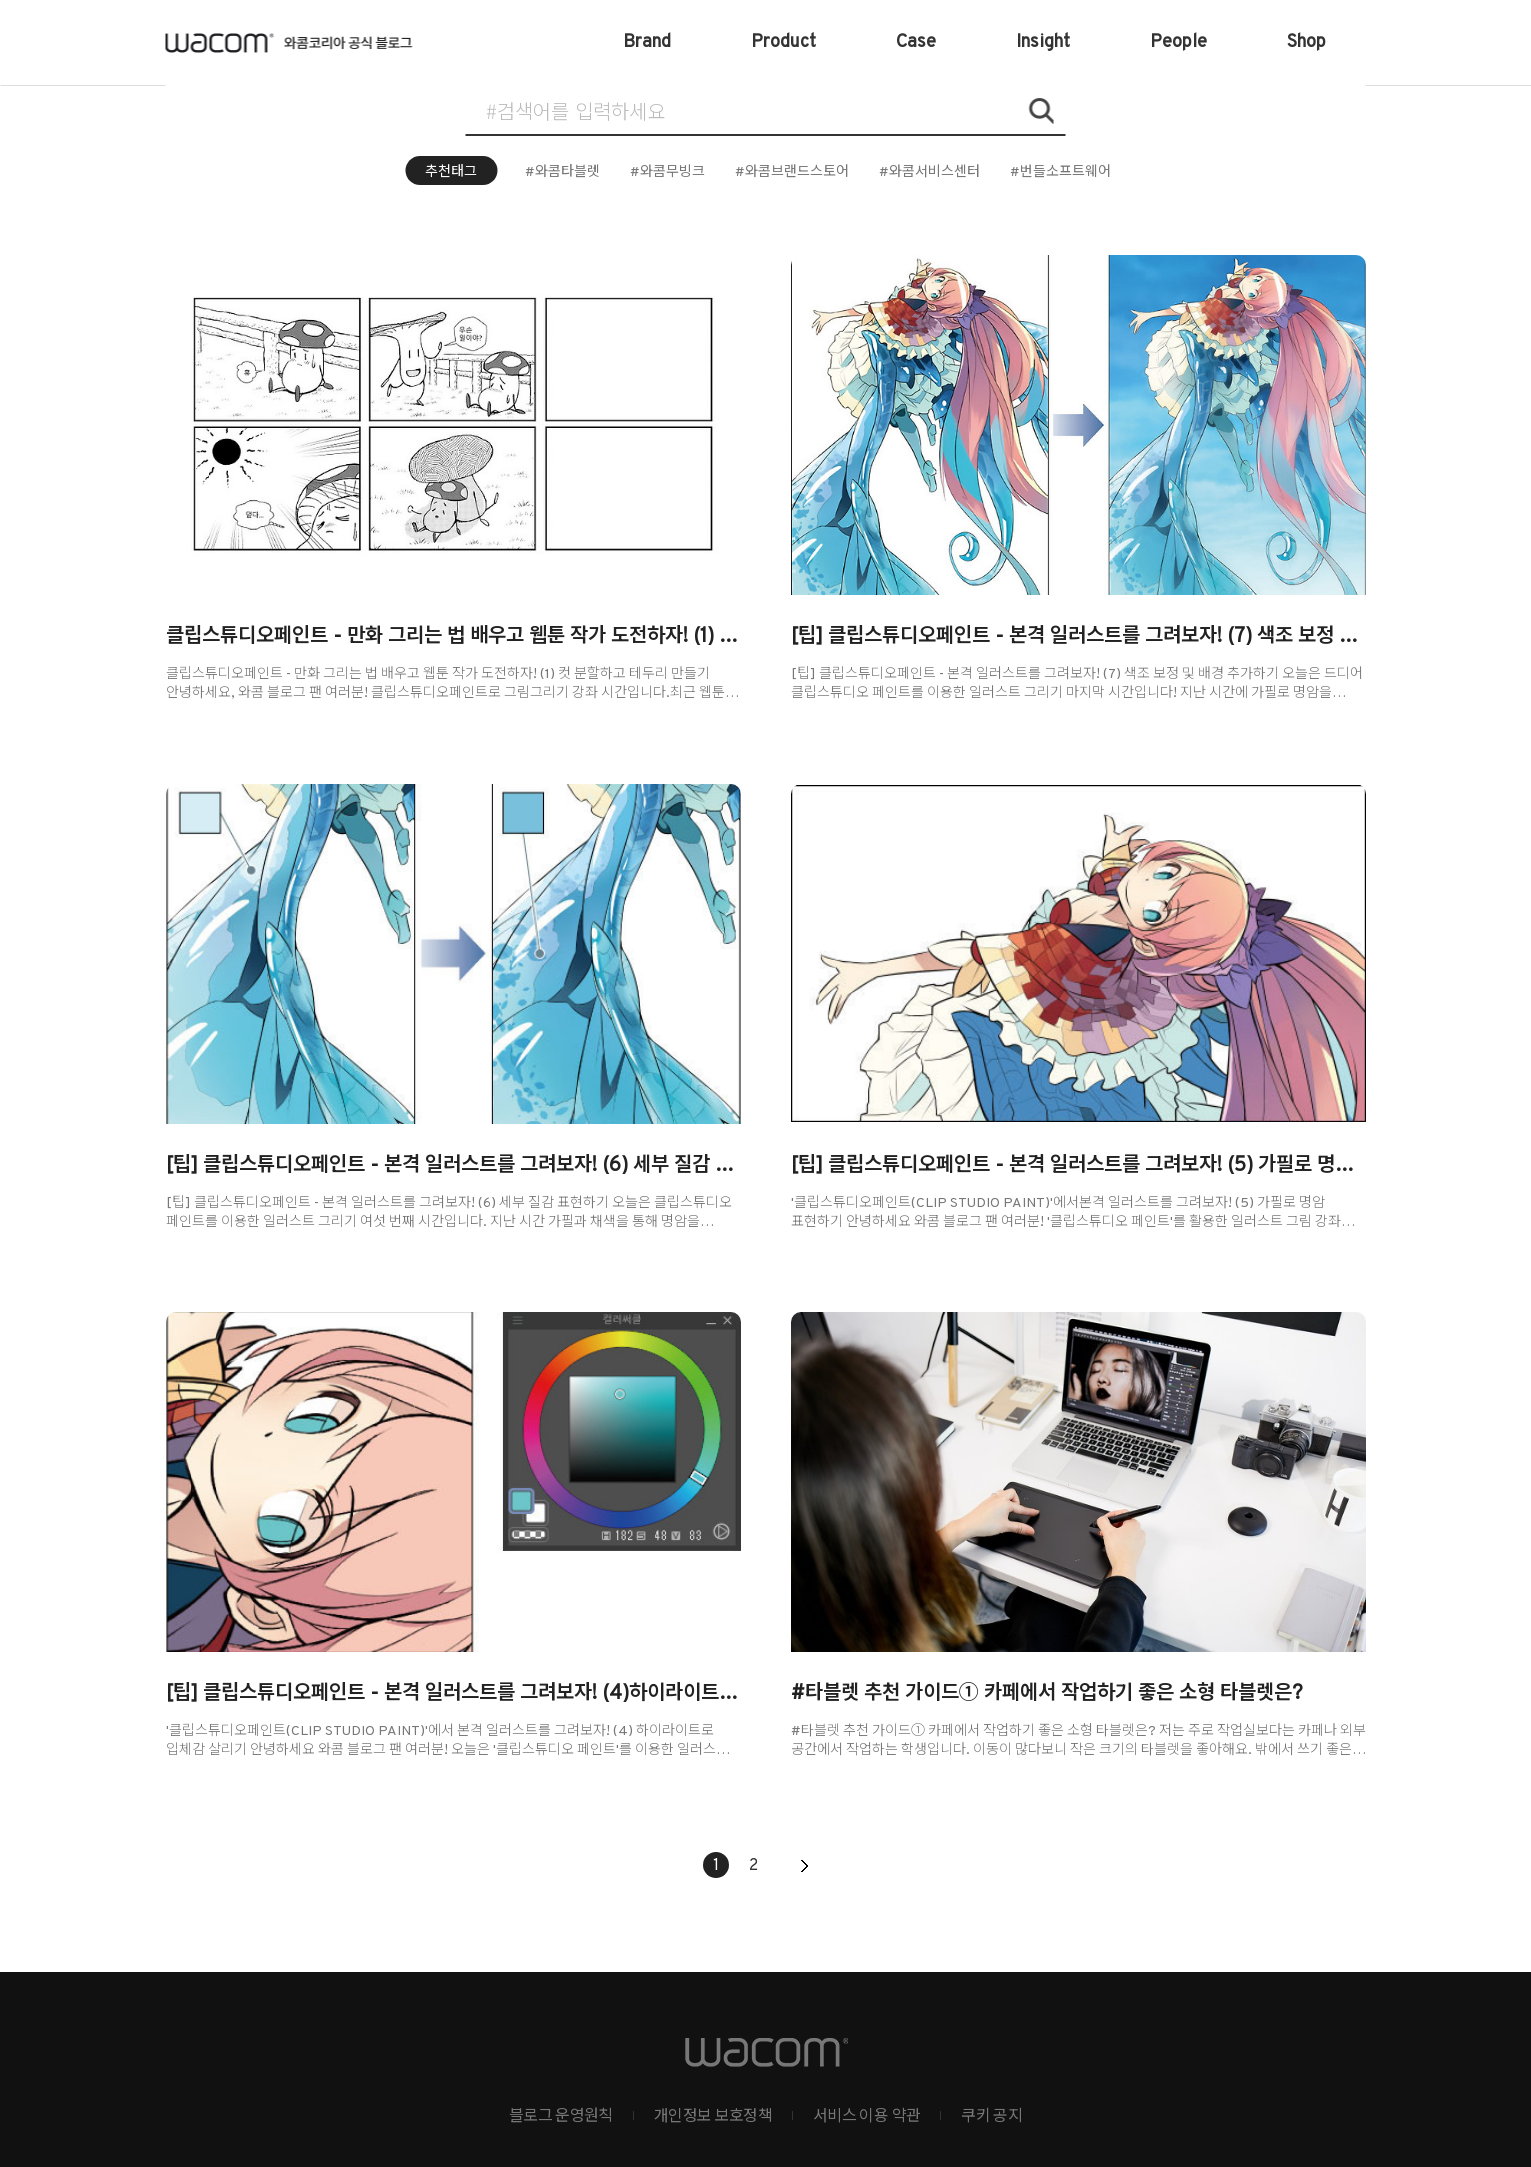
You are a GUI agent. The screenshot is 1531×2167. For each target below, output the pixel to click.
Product (783, 42)
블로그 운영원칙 (561, 2117)
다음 (804, 1867)
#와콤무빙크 (667, 172)
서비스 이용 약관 (866, 2117)
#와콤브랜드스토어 (792, 172)
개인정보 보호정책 (713, 2117)
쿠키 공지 (991, 2117)
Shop (1306, 42)
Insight (1043, 42)
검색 (1041, 111)
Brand (647, 42)
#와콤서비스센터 (929, 172)
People (1178, 42)
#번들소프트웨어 (1060, 172)
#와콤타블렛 (562, 172)
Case (916, 42)
